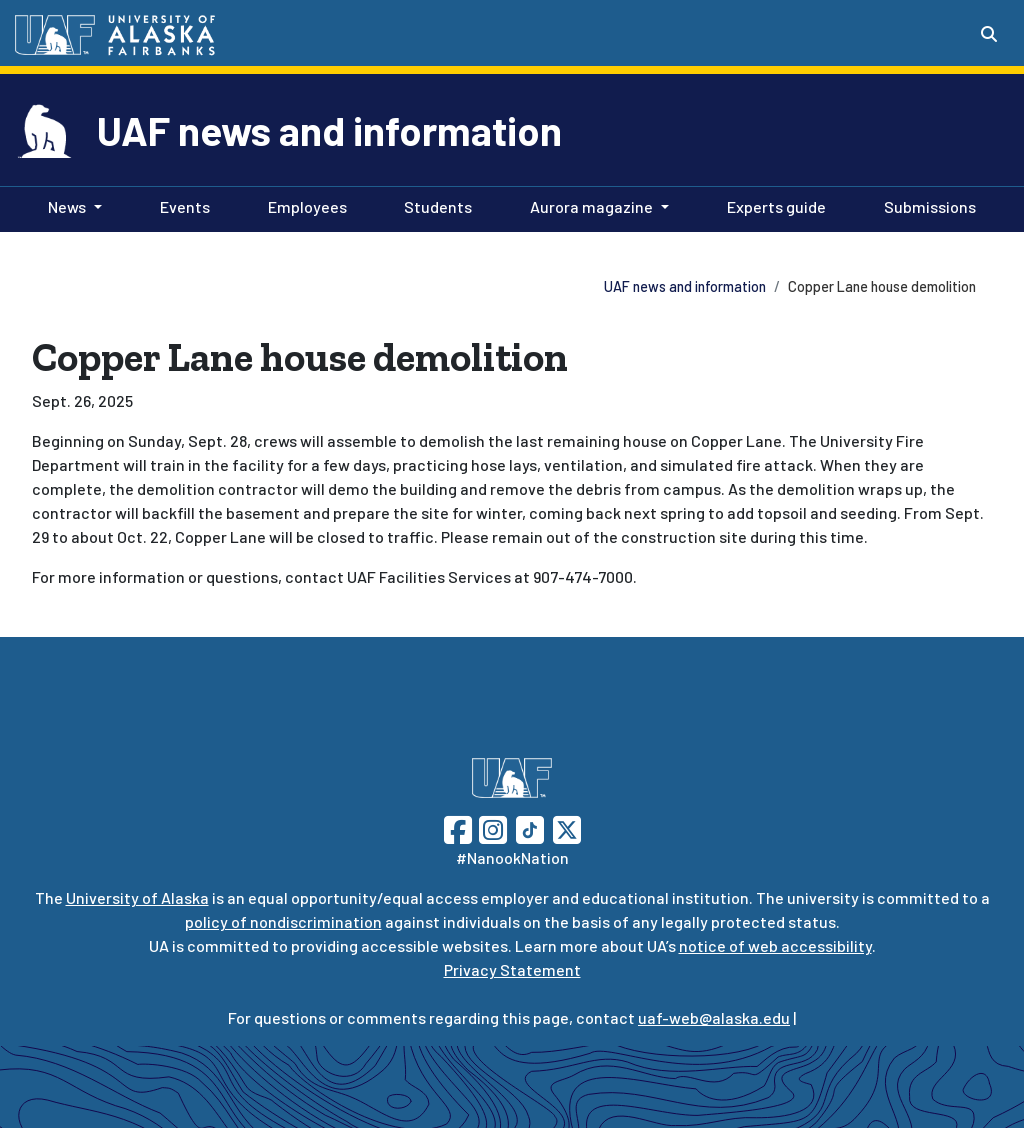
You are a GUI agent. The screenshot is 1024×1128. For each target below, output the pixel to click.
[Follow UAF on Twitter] (567, 827)
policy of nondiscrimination (283, 921)
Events (181, 205)
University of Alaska (137, 897)
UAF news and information (329, 130)
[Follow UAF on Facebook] (458, 827)
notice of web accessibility (775, 945)
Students (434, 205)
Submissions (926, 205)
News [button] (67, 206)
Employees (303, 205)
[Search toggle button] (989, 34)
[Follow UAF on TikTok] (530, 827)
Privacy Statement (512, 969)
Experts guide (772, 205)
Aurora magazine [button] (591, 206)
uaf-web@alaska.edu (714, 1017)
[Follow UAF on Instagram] (491, 827)
